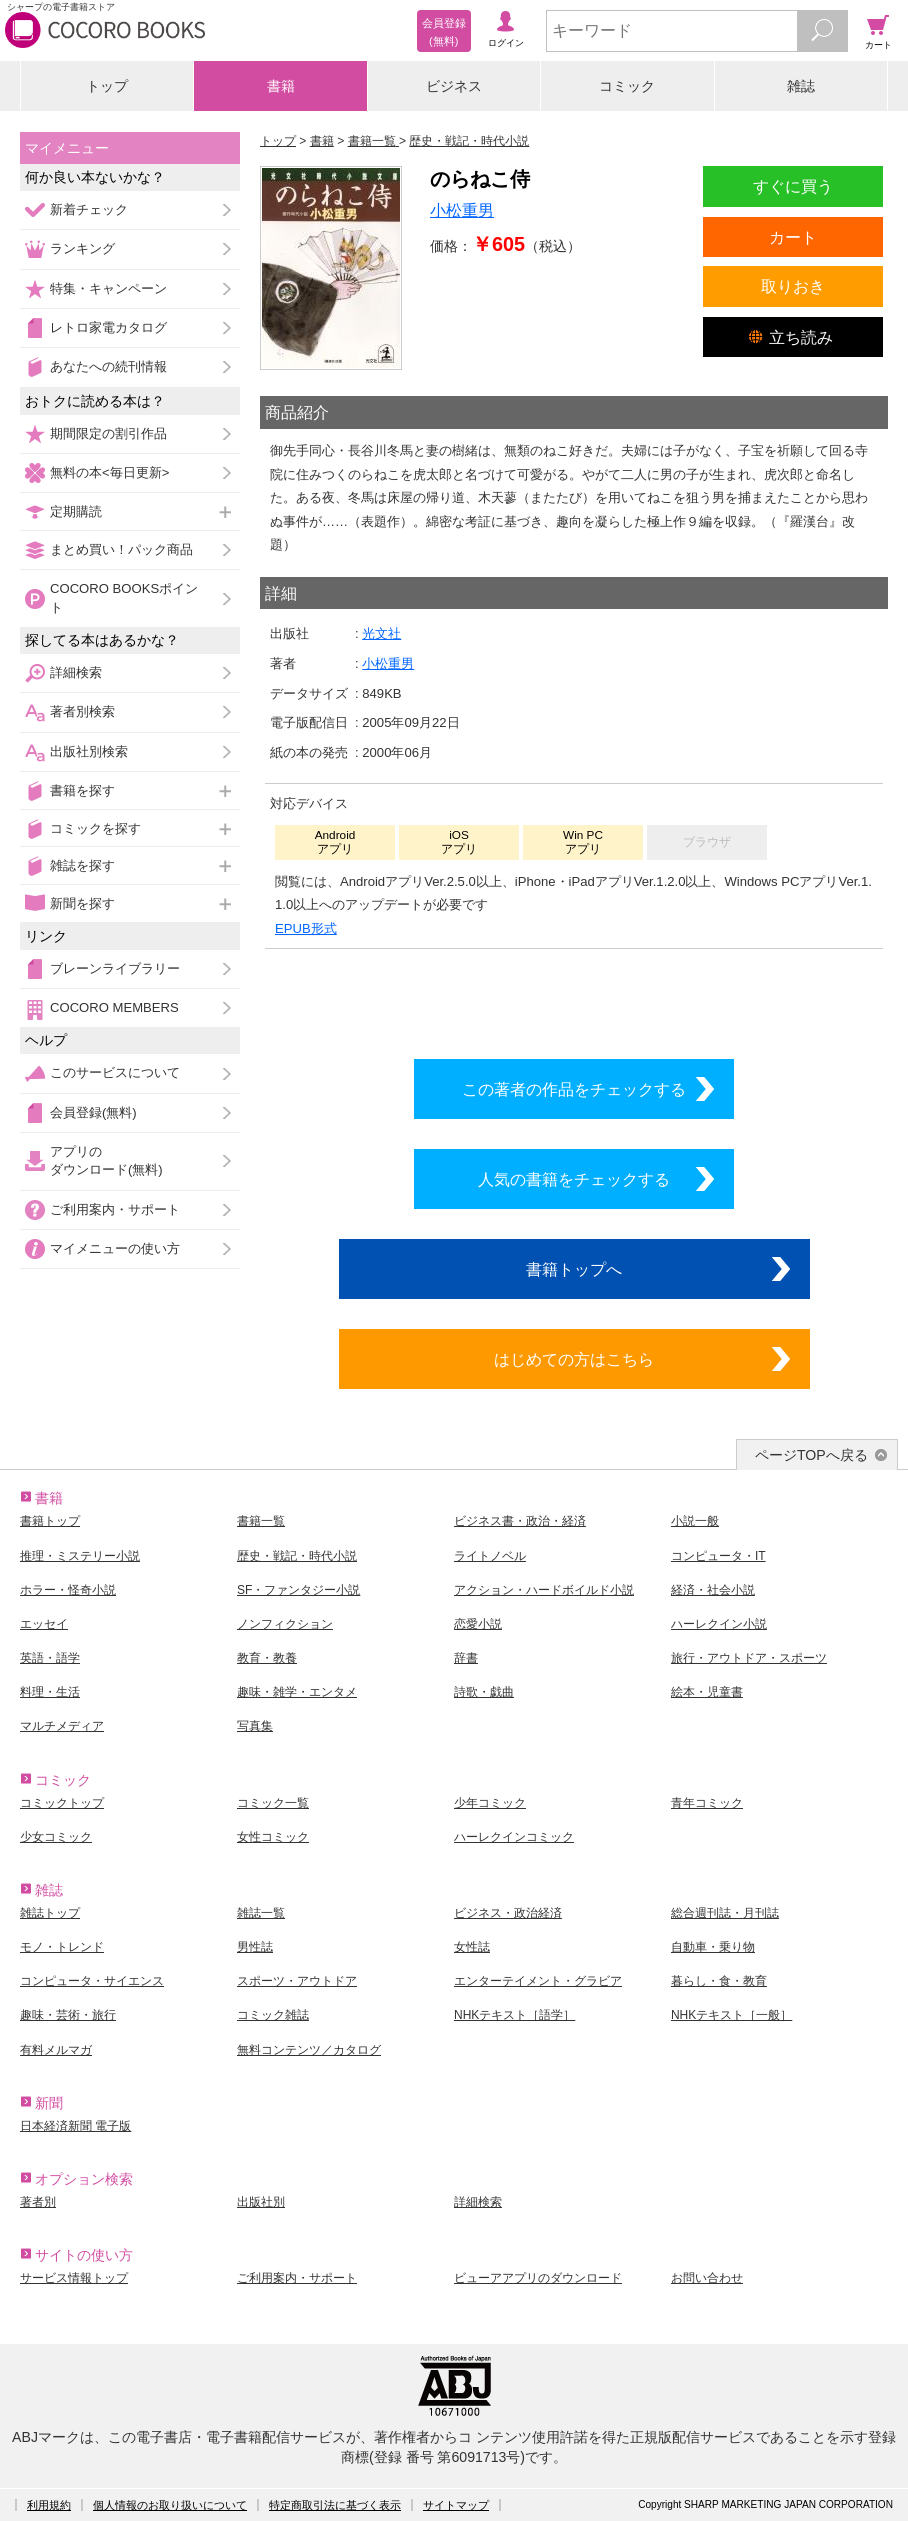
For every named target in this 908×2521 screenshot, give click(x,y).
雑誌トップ (50, 1913)
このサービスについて (115, 1072)
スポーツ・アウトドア (297, 1981)
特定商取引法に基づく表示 (335, 2505)
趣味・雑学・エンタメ (297, 1692)
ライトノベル (490, 1556)
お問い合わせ (707, 2278)
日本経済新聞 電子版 (75, 2126)
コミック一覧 (273, 1803)
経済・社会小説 (713, 1590)
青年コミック (707, 1803)
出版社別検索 (89, 751)
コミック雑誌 (273, 2015)
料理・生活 (50, 1692)
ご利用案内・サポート (115, 1209)
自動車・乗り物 (713, 1947)
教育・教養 (267, 1658)
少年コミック (490, 1803)
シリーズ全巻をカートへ (574, 999)
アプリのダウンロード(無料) (106, 1160)
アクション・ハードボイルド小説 (544, 1590)
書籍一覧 (261, 1521)
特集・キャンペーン (108, 288)
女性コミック (273, 1837)
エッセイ (44, 1624)
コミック (627, 86)
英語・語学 (50, 1658)
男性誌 (255, 1947)
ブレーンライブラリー (115, 968)
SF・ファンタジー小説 (298, 1590)
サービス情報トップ (74, 2278)
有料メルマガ (56, 2050)
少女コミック (56, 1837)
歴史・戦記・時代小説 (297, 1556)
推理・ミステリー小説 (80, 1556)
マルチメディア (62, 1726)
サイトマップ (456, 2505)
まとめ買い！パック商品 (121, 549)
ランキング (82, 248)
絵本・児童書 (707, 1692)
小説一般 (695, 1521)
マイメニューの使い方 (115, 1248)
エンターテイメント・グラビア (538, 1981)
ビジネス (454, 86)
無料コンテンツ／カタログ (309, 2050)
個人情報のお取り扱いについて (170, 2505)
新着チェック (89, 209)
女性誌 (472, 1947)
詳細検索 (76, 672)
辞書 (466, 1658)
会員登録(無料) (93, 1112)
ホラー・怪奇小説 (68, 1590)
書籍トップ (50, 1521)
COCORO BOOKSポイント (124, 597)
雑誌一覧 (261, 1913)
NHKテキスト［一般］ (731, 2015)
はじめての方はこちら (574, 1359)
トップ (107, 86)
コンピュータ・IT (718, 1556)
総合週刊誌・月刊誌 (725, 1913)
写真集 (255, 1726)
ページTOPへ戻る (811, 1455)
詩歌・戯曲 (484, 1692)
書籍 (281, 86)
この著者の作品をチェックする (574, 1089)
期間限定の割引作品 (108, 433)
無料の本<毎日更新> (109, 472)
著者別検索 (82, 711)
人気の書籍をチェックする (574, 1179)
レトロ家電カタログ (108, 327)
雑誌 (801, 86)
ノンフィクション (285, 1624)
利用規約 (49, 2505)
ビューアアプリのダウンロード (538, 2278)
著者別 (38, 2202)
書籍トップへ (574, 1269)
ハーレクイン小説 (719, 1624)
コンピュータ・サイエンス (92, 1981)
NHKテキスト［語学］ (514, 2015)
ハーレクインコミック (514, 1837)
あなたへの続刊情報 (108, 366)
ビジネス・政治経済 (508, 1913)
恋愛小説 (478, 1624)
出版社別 (261, 2202)
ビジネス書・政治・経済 (520, 1521)
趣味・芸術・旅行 (68, 2015)
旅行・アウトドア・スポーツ (749, 1658)
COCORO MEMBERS (114, 1007)
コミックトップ (62, 1803)
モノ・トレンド (62, 1947)
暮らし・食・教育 (719, 1981)
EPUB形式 (306, 928)
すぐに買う (793, 186)
